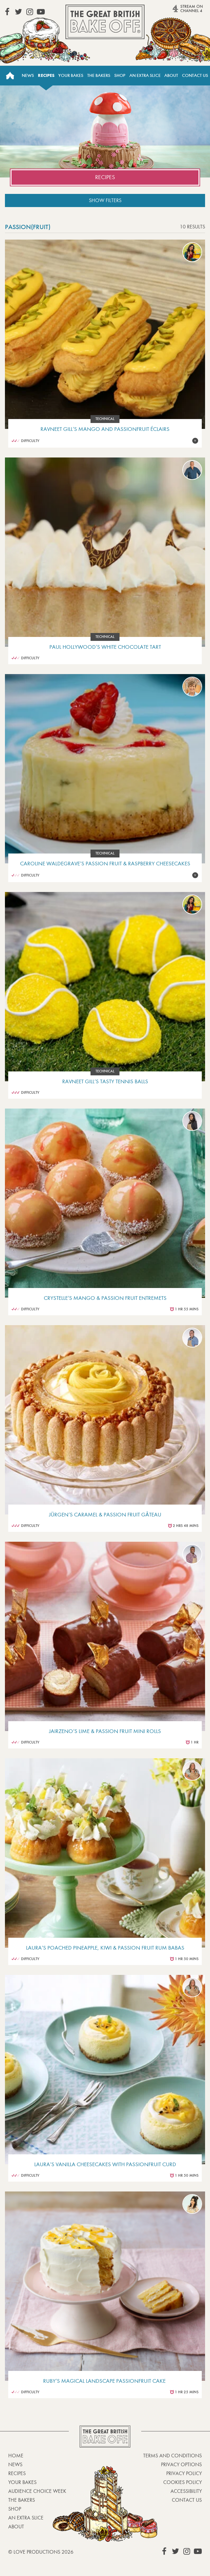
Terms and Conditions (172, 2455)
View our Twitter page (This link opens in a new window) (18, 12)
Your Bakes (70, 75)
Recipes (46, 75)
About (171, 75)
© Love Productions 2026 (40, 2552)
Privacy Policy (184, 2473)
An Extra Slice (145, 75)
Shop (119, 75)
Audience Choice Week (37, 2491)
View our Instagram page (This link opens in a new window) (30, 12)
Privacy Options (181, 2464)
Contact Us (195, 75)
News (28, 75)
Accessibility (186, 2491)
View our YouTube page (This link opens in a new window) (41, 12)
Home (10, 75)
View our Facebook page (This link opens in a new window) (7, 12)
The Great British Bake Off (105, 22)
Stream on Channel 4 (177, 11)
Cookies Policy (182, 2482)
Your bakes (22, 2482)
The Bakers (98, 75)
